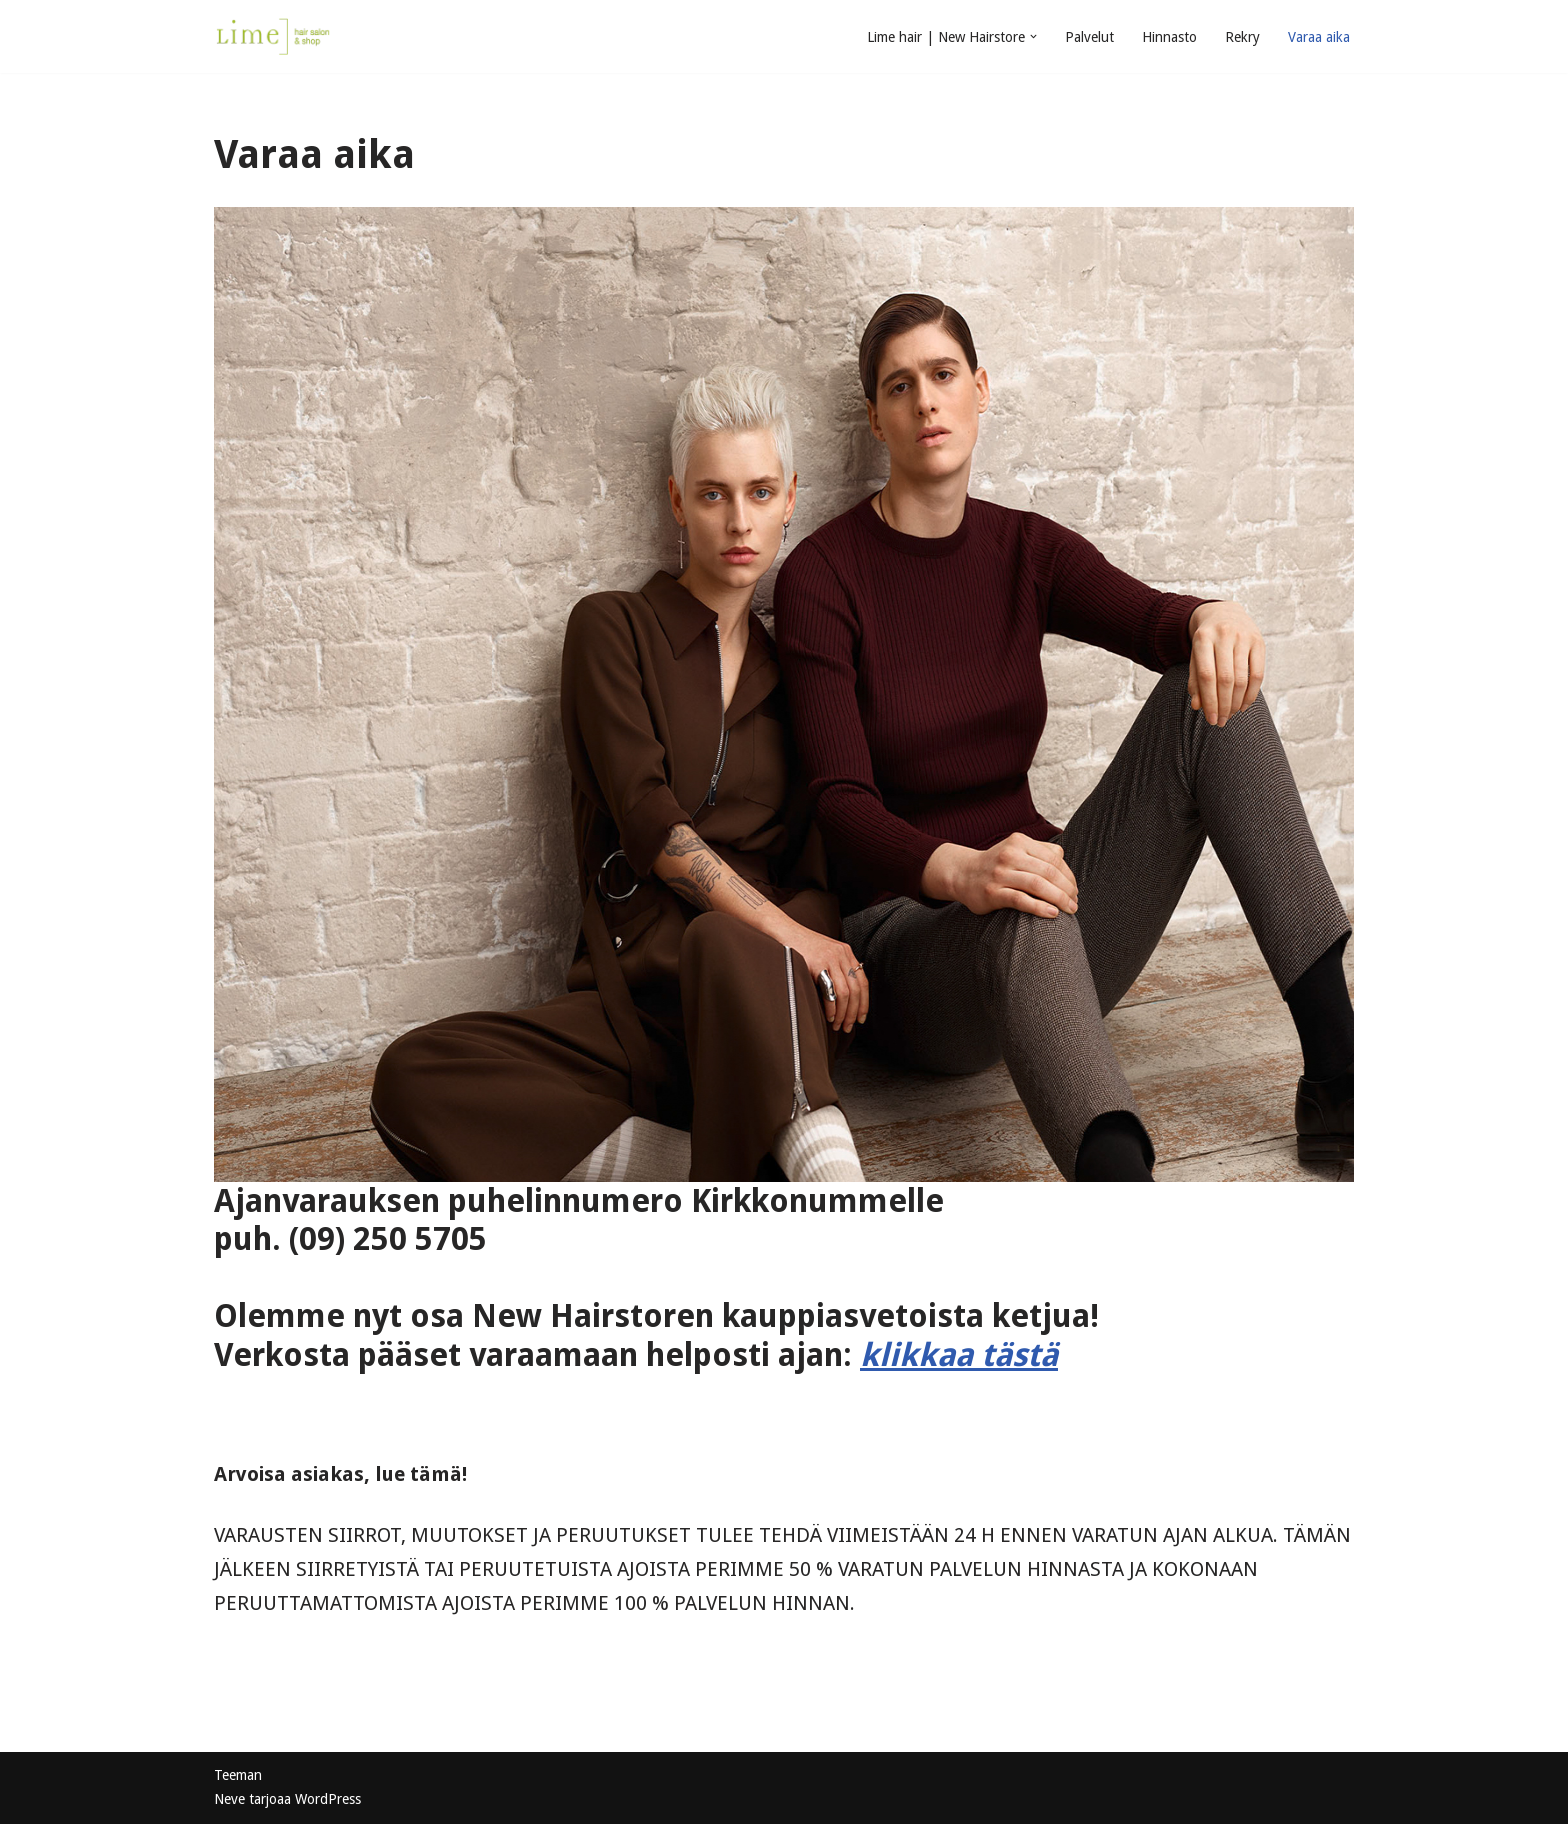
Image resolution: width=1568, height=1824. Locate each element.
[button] (1033, 36)
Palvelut (1089, 37)
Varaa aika (1319, 37)
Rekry (1242, 37)
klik (889, 1355)
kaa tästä (988, 1355)
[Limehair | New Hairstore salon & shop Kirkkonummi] (274, 36)
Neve (229, 1799)
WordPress (328, 1799)
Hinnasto (1169, 37)
